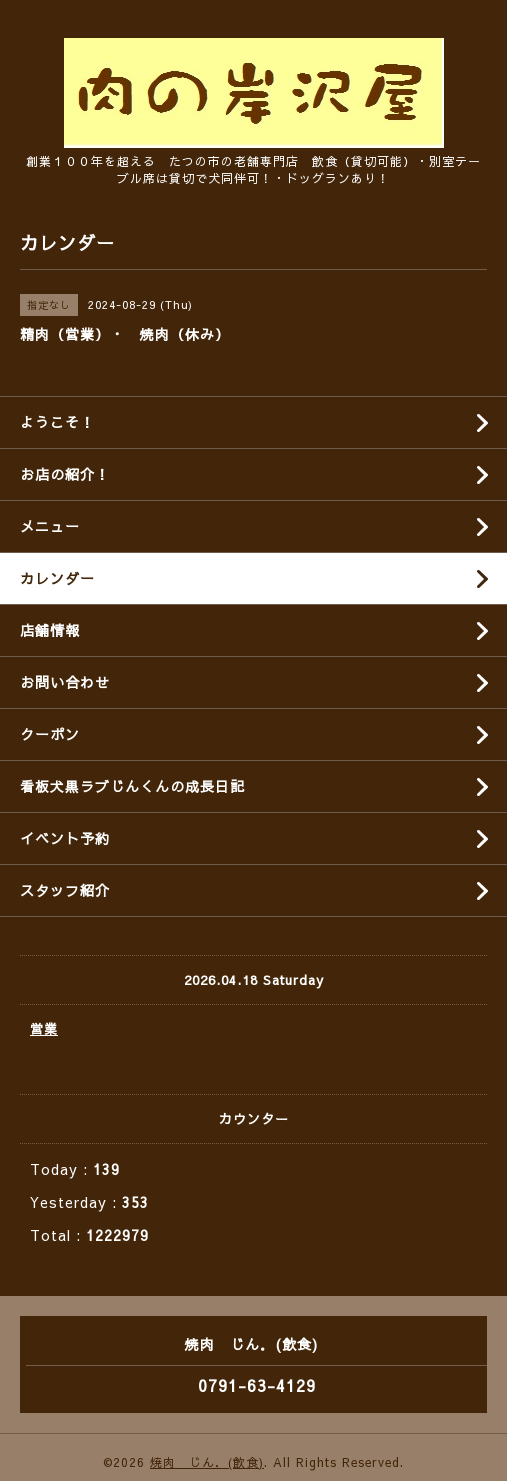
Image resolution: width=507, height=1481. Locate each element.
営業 (44, 1029)
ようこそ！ (57, 422)
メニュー (50, 526)
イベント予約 (65, 838)
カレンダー (57, 578)
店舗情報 (50, 630)
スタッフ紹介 (65, 890)
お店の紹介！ (65, 474)
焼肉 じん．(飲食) (207, 1462)
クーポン (50, 734)
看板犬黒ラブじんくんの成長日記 (132, 786)
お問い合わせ (65, 682)
